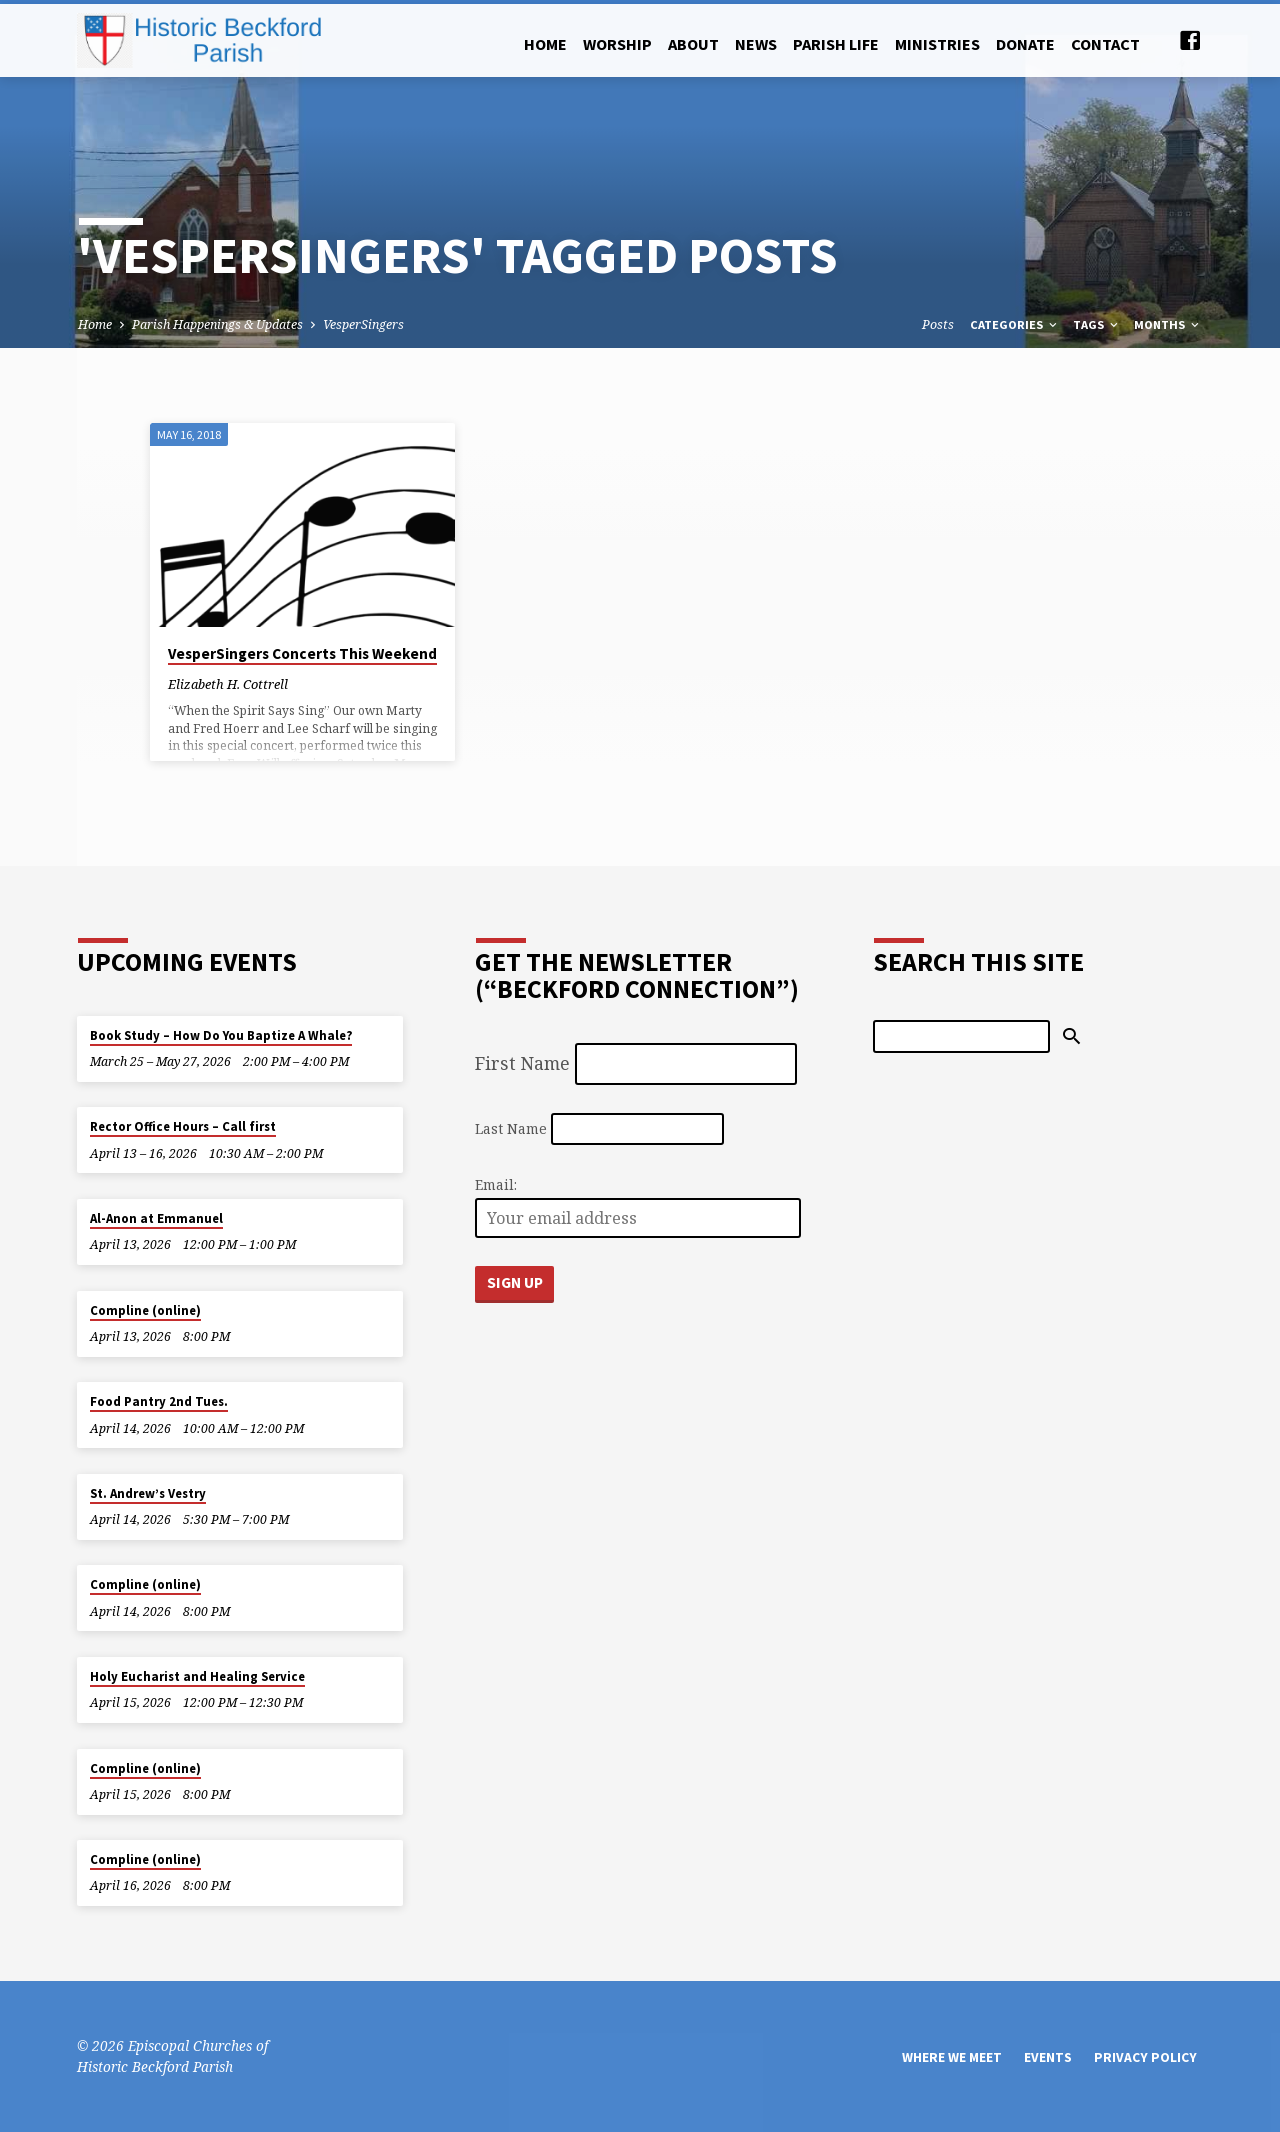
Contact (1105, 44)
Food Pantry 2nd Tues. (159, 1401)
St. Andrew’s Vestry (148, 1493)
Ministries (937, 44)
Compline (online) (145, 1310)
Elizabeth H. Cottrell (228, 684)
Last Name (511, 1128)
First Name (522, 1063)
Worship (617, 44)
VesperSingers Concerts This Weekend (302, 653)
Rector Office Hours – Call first (183, 1126)
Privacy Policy (1145, 2057)
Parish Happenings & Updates (217, 324)
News (756, 44)
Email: (496, 1184)
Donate (1025, 44)
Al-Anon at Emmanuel (156, 1218)
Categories (1015, 324)
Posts (938, 324)
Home (545, 44)
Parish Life (836, 44)
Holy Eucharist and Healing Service (197, 1676)
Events (1048, 2057)
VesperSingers (363, 324)
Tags (1097, 324)
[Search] (962, 1036)
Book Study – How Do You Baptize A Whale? (221, 1035)
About (693, 44)
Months (1168, 324)
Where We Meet (952, 2057)
